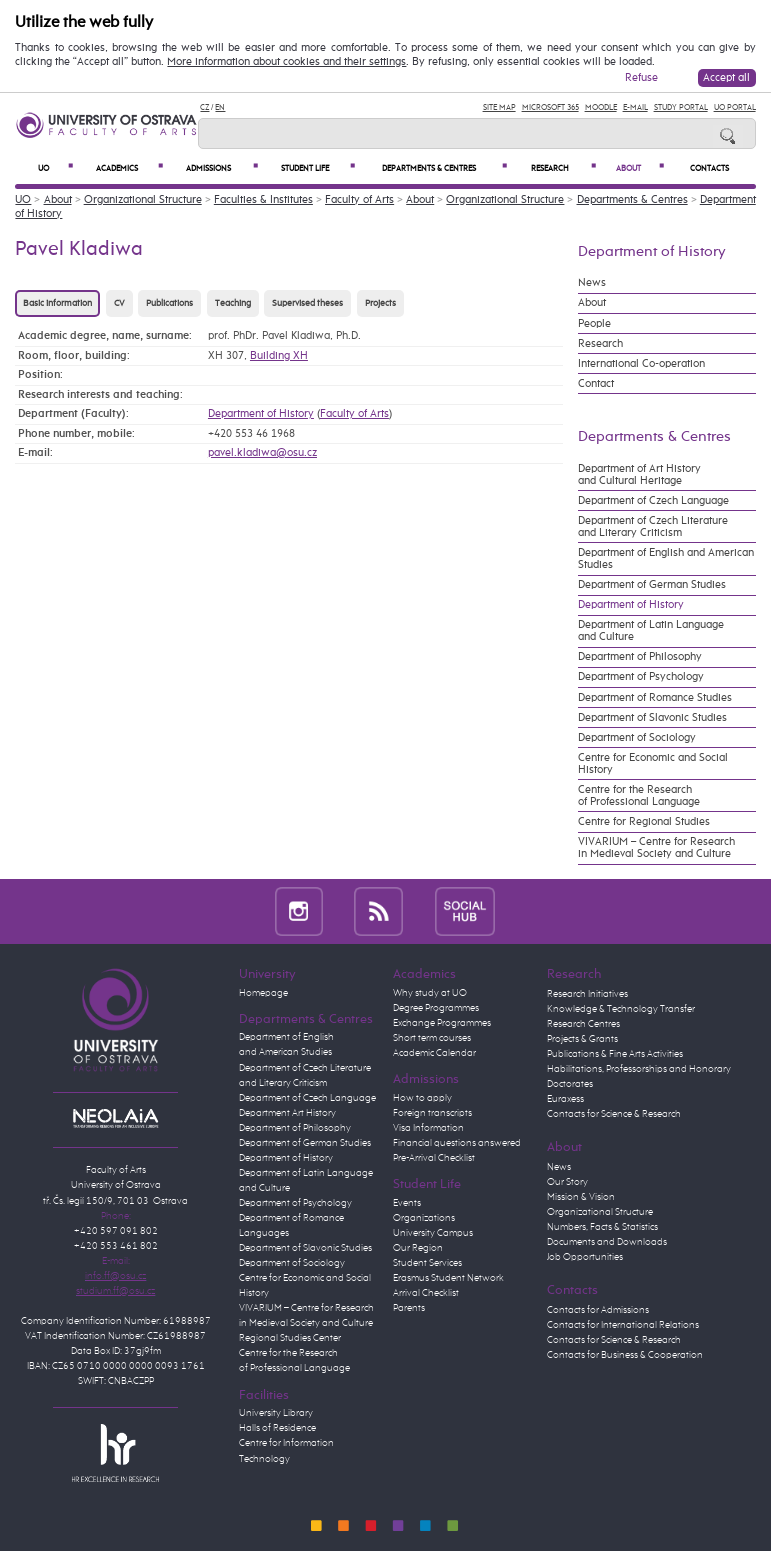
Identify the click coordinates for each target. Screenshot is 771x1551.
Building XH (279, 356)
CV (119, 303)
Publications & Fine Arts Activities (615, 1054)
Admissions (221, 168)
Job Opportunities (585, 1257)
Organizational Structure (143, 200)
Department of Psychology (641, 677)
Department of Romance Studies (655, 698)
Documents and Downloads (607, 1242)
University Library (276, 1413)
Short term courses (432, 1038)
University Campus (433, 1233)
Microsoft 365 (550, 107)
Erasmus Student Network (448, 1278)
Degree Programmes (436, 1008)
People (594, 324)
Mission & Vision (581, 1197)
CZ (204, 107)
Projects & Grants (582, 1039)
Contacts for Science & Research (614, 1114)
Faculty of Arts (359, 200)
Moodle (601, 107)
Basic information (57, 303)
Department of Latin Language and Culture (651, 631)
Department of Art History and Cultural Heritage (639, 475)
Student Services (427, 1263)
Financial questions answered (457, 1143)
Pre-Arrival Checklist (434, 1158)
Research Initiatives (587, 994)
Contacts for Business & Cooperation (625, 1355)
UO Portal (735, 107)
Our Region (418, 1248)
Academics (130, 168)
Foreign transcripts (432, 1113)
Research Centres (583, 1024)
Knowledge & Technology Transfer (621, 1009)
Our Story (567, 1182)
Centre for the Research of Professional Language (639, 796)
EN (220, 107)
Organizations (424, 1218)
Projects (380, 303)
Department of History (261, 414)
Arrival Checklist (426, 1293)
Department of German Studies (652, 585)
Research (563, 168)
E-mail (635, 107)
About (640, 168)
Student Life (318, 168)
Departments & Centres (444, 168)
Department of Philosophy (640, 657)
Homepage (263, 993)
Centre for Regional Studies (644, 822)
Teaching (233, 303)
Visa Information (428, 1128)
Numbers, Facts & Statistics (602, 1227)
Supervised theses (307, 303)
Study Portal (681, 107)
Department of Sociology (637, 738)
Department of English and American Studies (666, 559)
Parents (409, 1308)
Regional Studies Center (290, 1338)
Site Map (499, 107)
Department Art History (287, 1113)
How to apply (422, 1098)
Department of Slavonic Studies (652, 718)
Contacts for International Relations (623, 1325)
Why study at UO (430, 993)
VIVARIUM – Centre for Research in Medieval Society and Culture (656, 848)
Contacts (709, 168)
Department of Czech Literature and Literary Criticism (653, 527)
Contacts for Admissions (598, 1310)
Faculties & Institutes (263, 200)
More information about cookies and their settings (286, 62)
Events (407, 1203)
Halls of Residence (277, 1428)
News (592, 283)
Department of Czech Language (653, 501)
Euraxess (565, 1099)
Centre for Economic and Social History (653, 764)
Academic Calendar (434, 1053)
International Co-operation (641, 364)
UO (55, 168)
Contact (596, 384)
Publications (169, 303)
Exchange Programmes (442, 1023)
